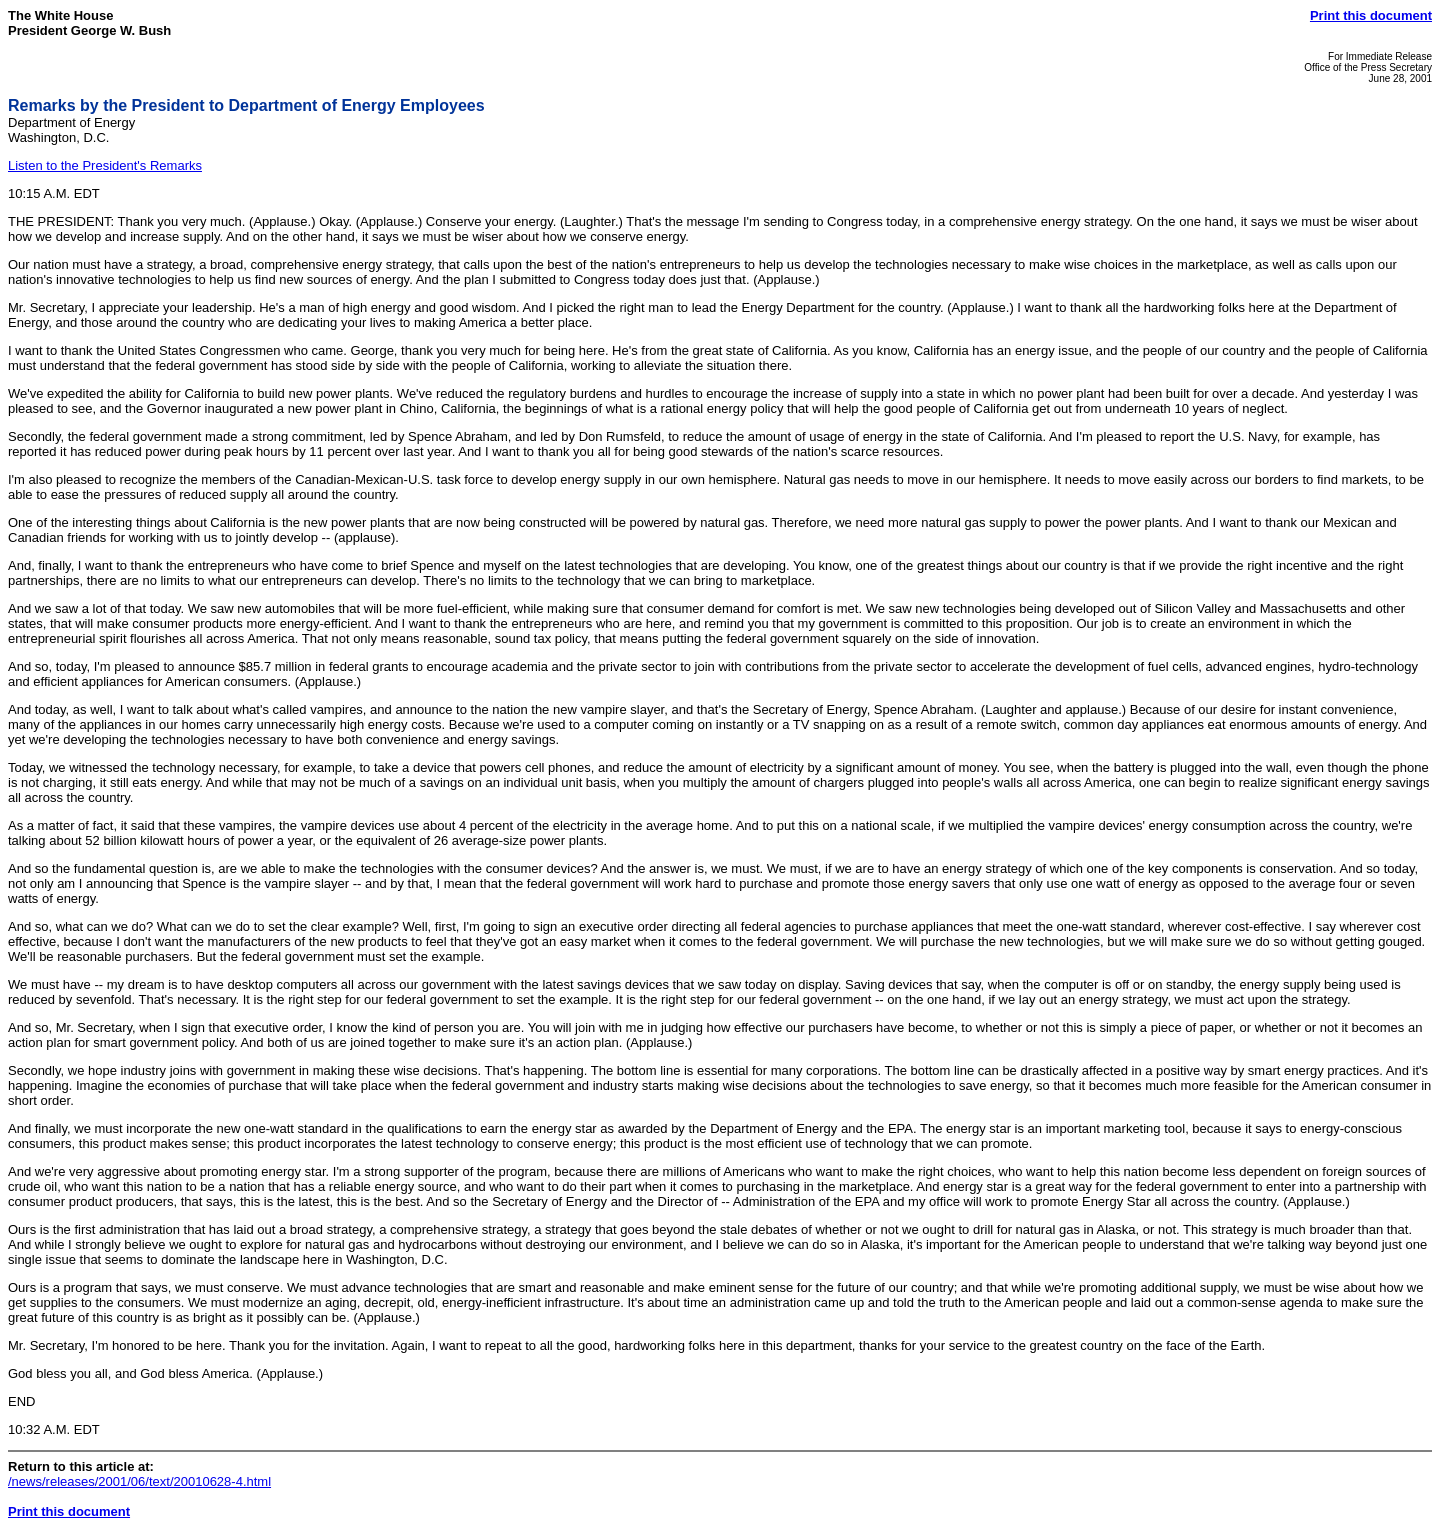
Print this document (1371, 15)
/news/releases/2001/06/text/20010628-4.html (139, 1481)
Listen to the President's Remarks (105, 165)
